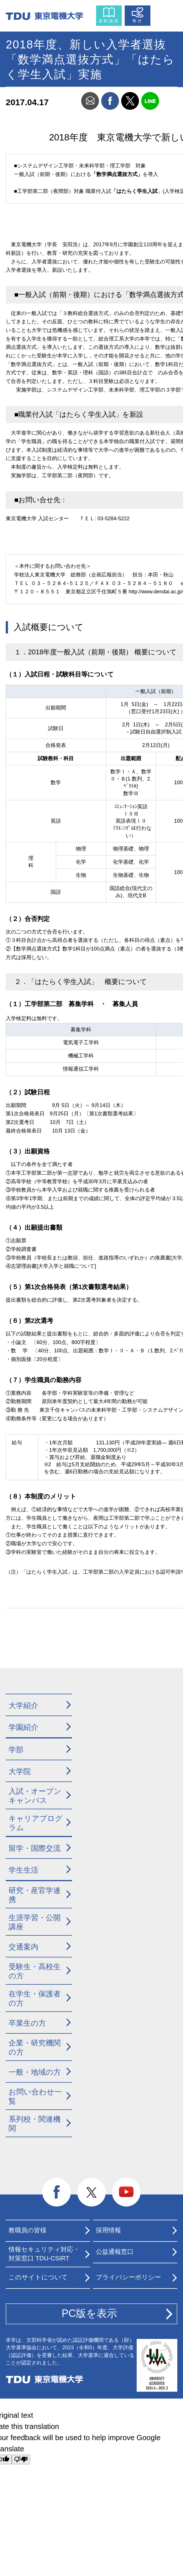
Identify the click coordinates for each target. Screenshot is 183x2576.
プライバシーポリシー (128, 2277)
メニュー (165, 14)
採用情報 (108, 2230)
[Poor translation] (21, 2459)
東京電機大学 (44, 2379)
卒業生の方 (27, 2023)
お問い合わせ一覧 (35, 2097)
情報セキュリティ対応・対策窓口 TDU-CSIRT (44, 2254)
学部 (16, 1749)
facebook (110, 101)
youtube (126, 2192)
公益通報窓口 (115, 2251)
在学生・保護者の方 (35, 1999)
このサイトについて (38, 2277)
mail (90, 101)
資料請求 (109, 21)
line (150, 101)
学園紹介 (23, 1727)
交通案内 (23, 1947)
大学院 (20, 1771)
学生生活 (23, 1870)
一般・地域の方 (35, 2072)
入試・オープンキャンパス (35, 1796)
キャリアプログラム (36, 1823)
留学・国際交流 (35, 1848)
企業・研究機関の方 (35, 2048)
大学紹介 (23, 1705)
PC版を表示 (89, 2313)
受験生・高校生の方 (35, 1971)
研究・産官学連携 (35, 1895)
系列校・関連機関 (35, 2124)
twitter (130, 101)
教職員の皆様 (28, 2230)
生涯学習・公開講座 (35, 1922)
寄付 (137, 21)
